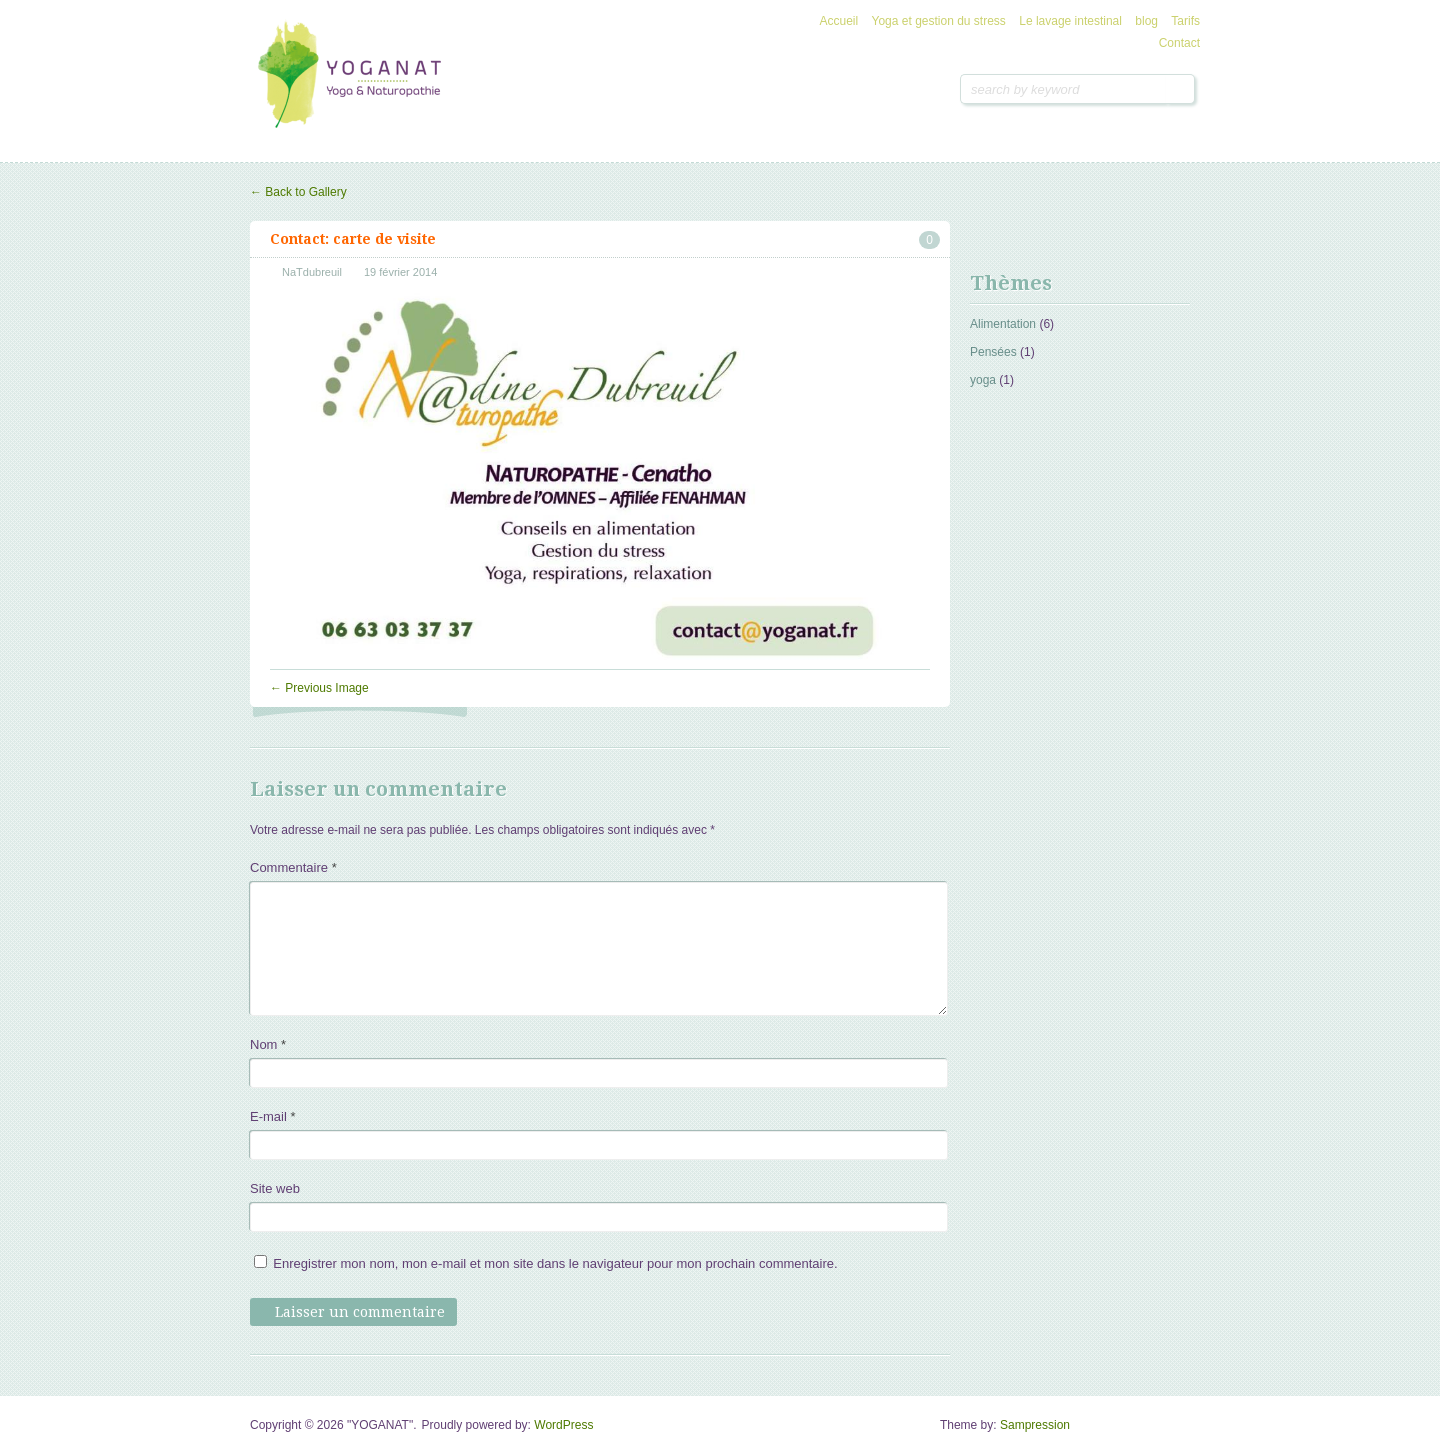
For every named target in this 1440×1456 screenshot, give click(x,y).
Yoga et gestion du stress (939, 21)
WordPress (563, 1425)
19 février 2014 (400, 272)
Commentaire (293, 867)
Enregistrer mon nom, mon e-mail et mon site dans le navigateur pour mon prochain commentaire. (555, 1263)
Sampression (1035, 1425)
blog (1146, 21)
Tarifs (1185, 21)
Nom (268, 1044)
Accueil (839, 21)
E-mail (273, 1116)
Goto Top (1176, 1432)
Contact (1179, 43)
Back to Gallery (298, 192)
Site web (275, 1188)
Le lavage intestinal (1070, 21)
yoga (983, 380)
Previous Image (319, 688)
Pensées (993, 352)
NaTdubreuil (312, 272)
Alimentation (1003, 324)
